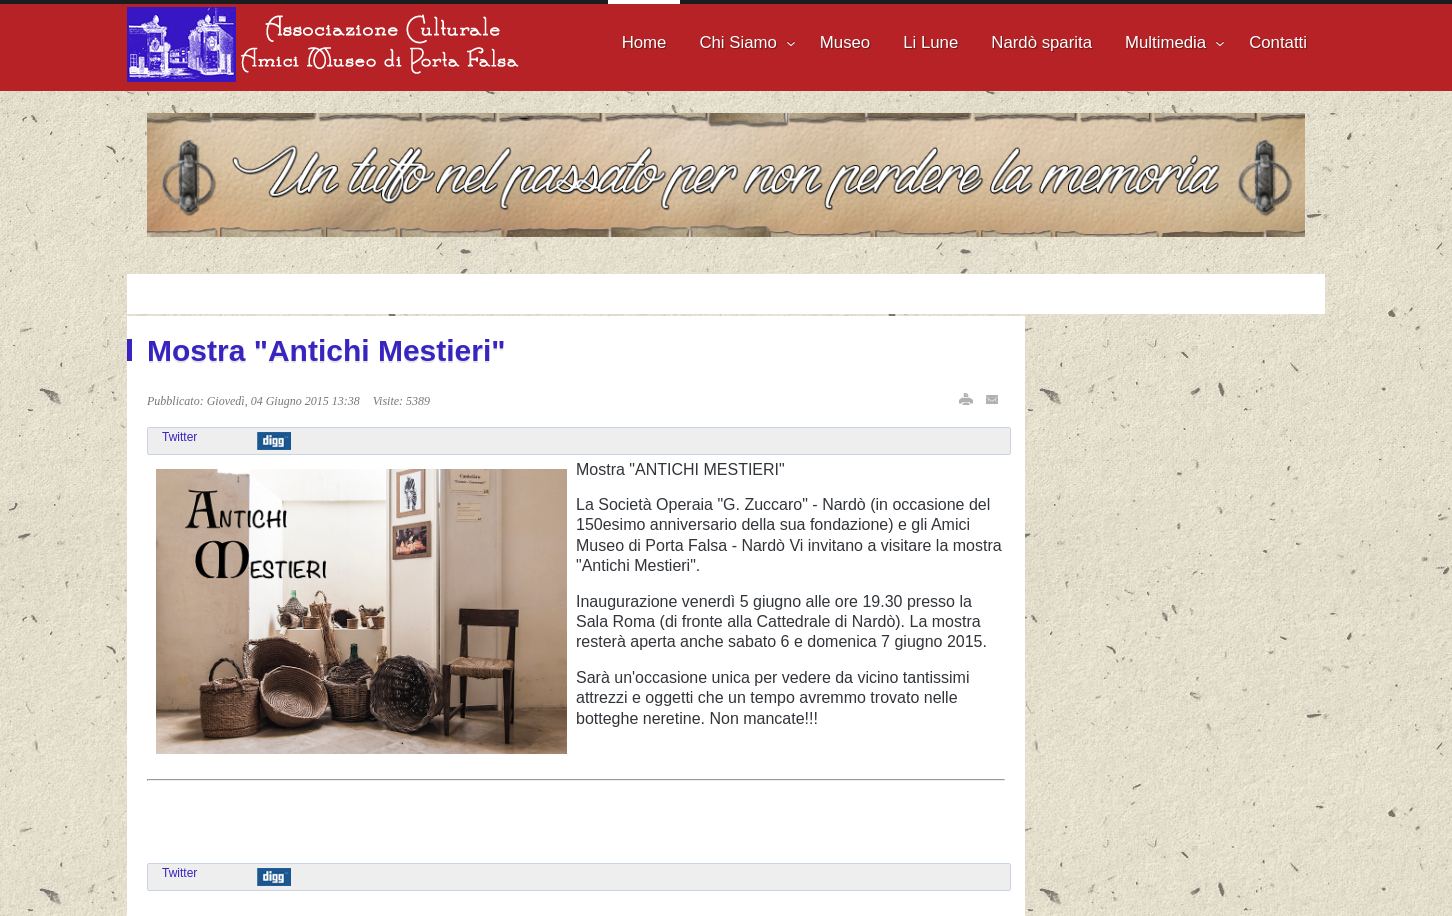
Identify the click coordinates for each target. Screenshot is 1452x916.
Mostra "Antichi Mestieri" (326, 350)
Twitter (179, 437)
